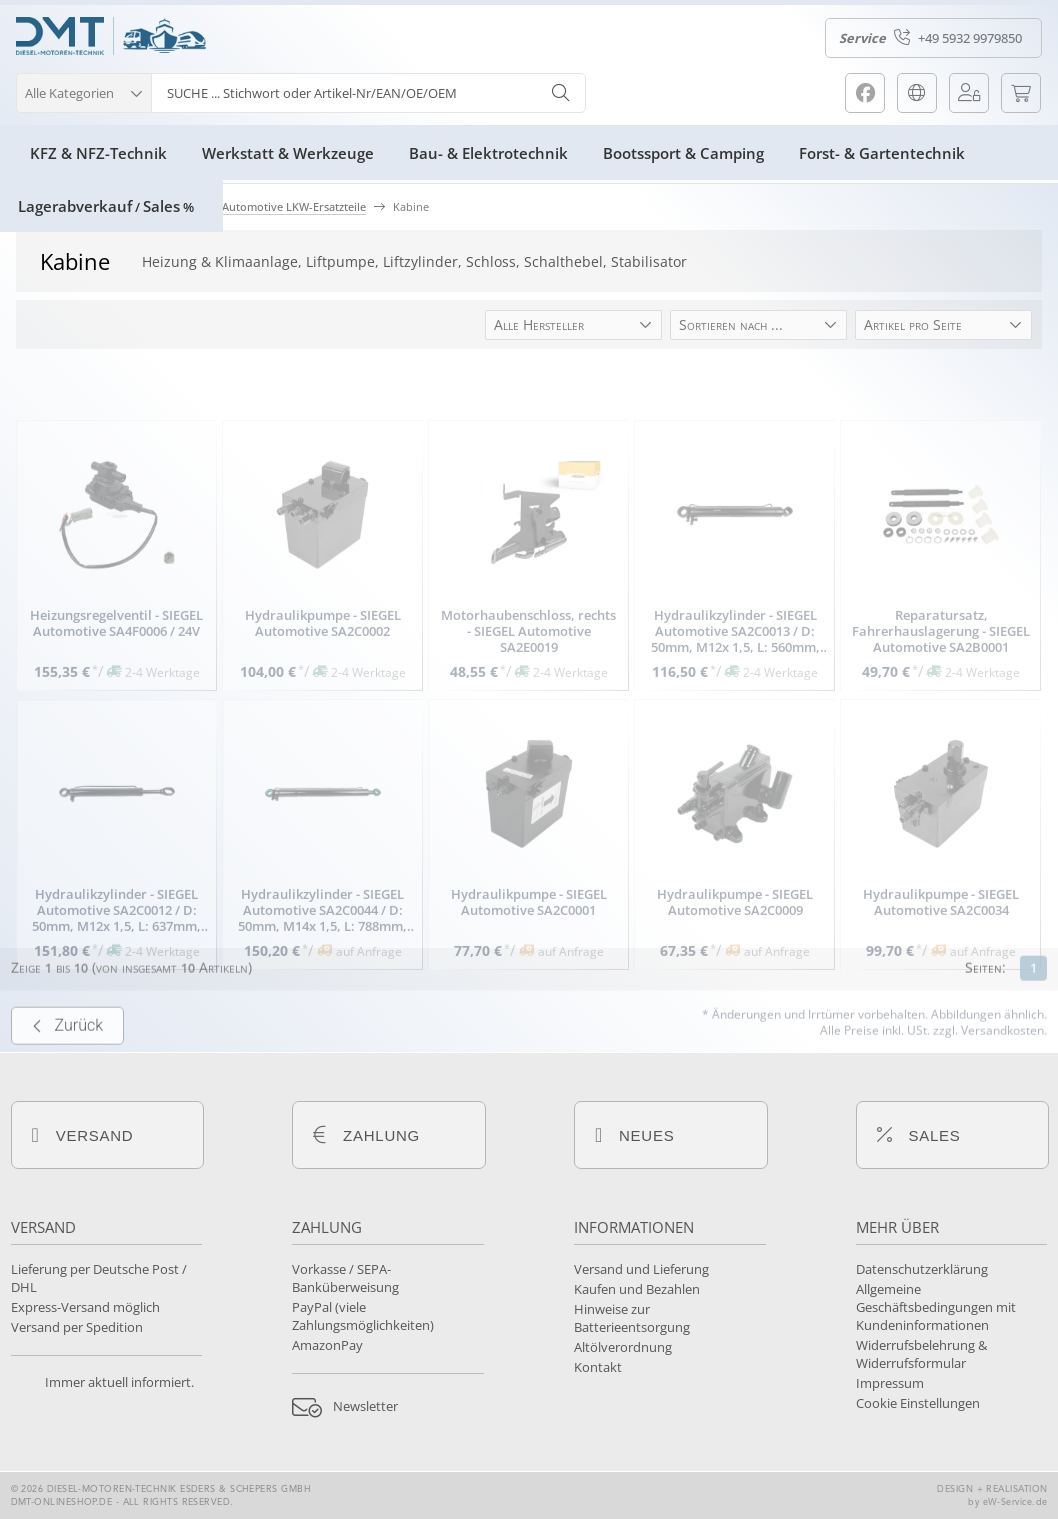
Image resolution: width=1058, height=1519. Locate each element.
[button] (83, 90)
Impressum (890, 1383)
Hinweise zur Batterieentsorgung (632, 1318)
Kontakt (598, 1367)
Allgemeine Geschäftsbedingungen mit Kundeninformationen (936, 1307)
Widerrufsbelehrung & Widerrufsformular (921, 1354)
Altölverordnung (623, 1347)
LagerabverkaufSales (106, 206)
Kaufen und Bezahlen (637, 1289)
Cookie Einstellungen (918, 1403)
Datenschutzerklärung (922, 1269)
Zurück (67, 1061)
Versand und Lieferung (641, 1269)
